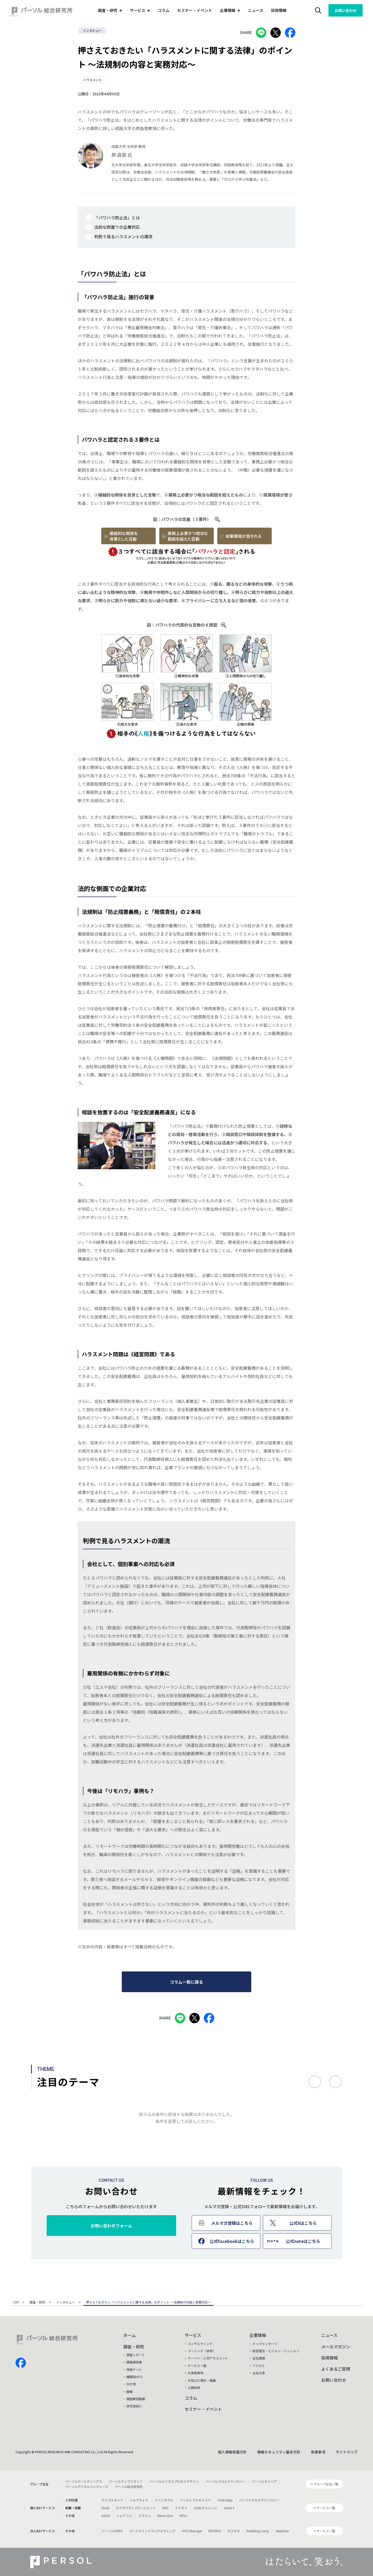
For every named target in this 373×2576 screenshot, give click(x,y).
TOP (16, 2302)
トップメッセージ (265, 2343)
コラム (163, 10)
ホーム (129, 2335)
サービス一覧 (197, 2365)
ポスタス (233, 2531)
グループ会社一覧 (326, 2484)
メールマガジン (335, 2346)
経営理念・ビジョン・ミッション (276, 2351)
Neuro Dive (165, 2515)
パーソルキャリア (264, 2481)
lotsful (105, 2515)
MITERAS (215, 2531)
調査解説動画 (135, 2398)
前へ (314, 2081)
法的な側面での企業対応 (117, 227)
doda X (229, 2508)
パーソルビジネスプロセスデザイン (174, 2481)
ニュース (255, 10)
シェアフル (124, 2515)
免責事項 (318, 2452)
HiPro (183, 2515)
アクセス (259, 2365)
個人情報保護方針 (232, 2452)
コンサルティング (200, 2343)
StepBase (282, 2531)
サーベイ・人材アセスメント (208, 2358)
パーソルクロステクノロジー (225, 2481)
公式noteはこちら (303, 2241)
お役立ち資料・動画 (202, 2380)
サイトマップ (346, 2452)
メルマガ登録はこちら (232, 2223)
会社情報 (259, 2358)
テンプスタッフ (112, 2500)
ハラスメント (92, 79)
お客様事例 (195, 2373)
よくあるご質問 (335, 2369)
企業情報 (257, 2335)
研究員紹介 (134, 2406)
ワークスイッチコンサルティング (152, 2531)
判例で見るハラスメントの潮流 (123, 236)
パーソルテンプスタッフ (126, 2481)
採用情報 (278, 10)
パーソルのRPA (112, 2531)
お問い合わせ (345, 10)
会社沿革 (259, 2373)
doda (105, 2508)
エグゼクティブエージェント (136, 2508)
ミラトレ (145, 2515)
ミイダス (181, 2508)
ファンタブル (164, 2500)
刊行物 (131, 2384)
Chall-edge (225, 2500)
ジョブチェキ (139, 2500)
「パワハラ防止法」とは (117, 217)
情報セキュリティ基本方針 (278, 2452)
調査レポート (135, 2354)
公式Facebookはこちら (232, 2241)
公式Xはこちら (303, 2223)
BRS (165, 2508)
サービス (193, 2335)
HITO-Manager (192, 2531)
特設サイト (134, 2369)
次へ (335, 2081)
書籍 (129, 2391)
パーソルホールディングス (83, 2481)
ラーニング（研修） (202, 2351)
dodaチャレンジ (205, 2508)
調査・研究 (38, 2302)
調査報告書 (134, 2362)
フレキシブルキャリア (195, 2500)
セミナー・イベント (194, 10)
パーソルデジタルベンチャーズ (86, 2486)
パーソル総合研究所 (129, 2486)
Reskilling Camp (257, 2531)
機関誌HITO (134, 2376)
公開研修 (194, 2387)
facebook (21, 2363)
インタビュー (92, 30)
